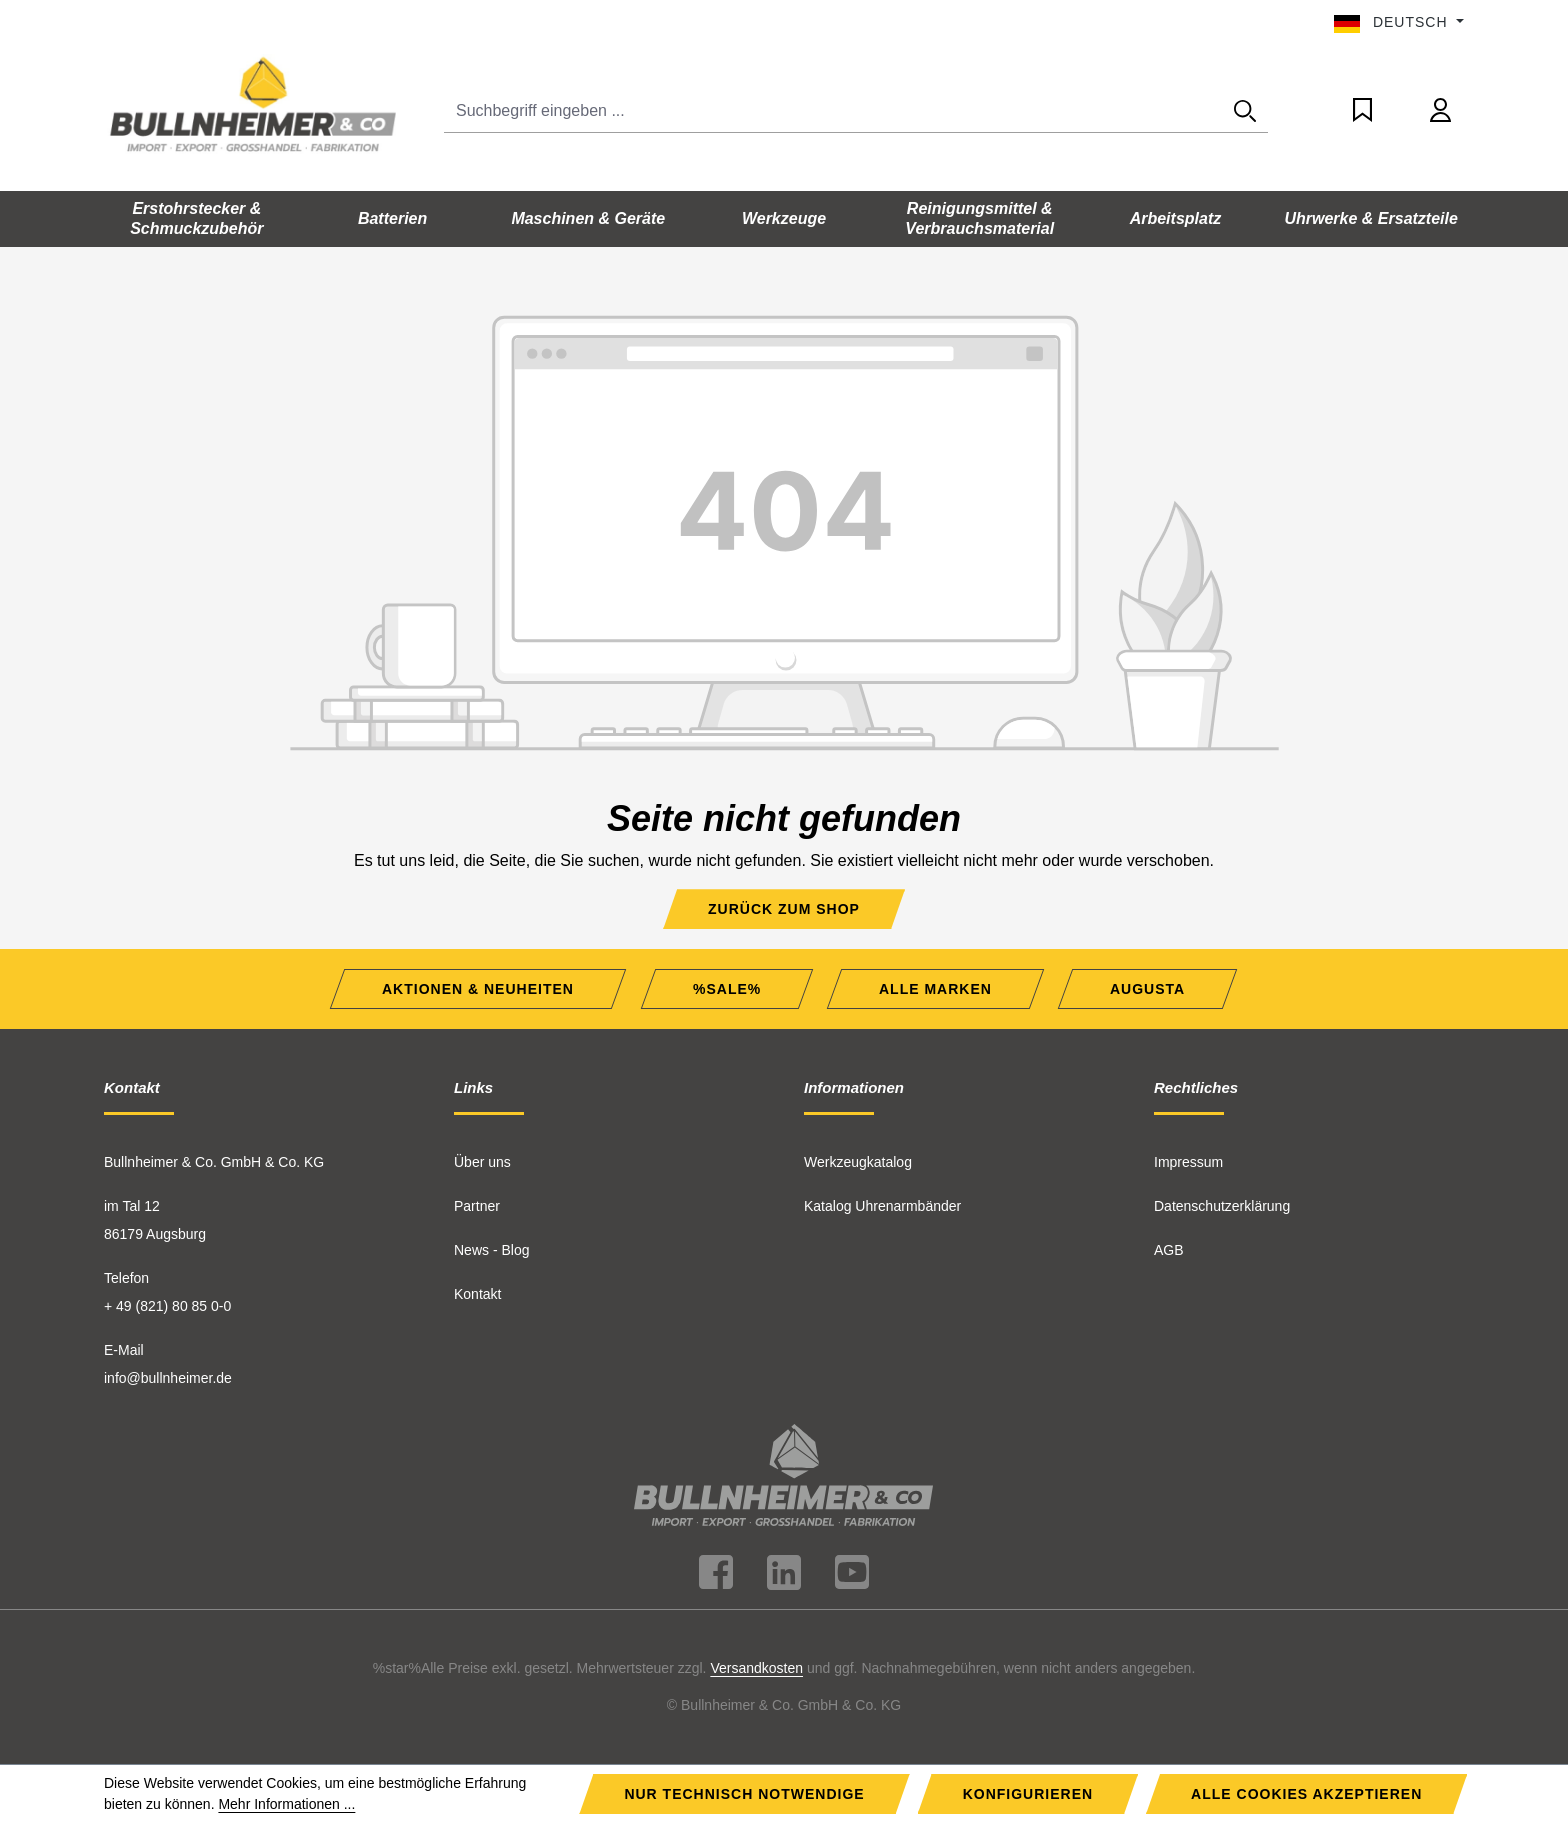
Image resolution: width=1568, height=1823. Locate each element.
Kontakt (477, 1294)
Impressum (1188, 1162)
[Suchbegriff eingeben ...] (833, 111)
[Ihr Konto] (1440, 111)
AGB (1169, 1250)
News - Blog (491, 1250)
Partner (477, 1206)
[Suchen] (1245, 111)
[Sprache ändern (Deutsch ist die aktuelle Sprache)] (1399, 22)
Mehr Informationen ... (286, 1804)
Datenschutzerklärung (1222, 1206)
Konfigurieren (1028, 1794)
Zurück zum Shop (784, 909)
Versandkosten (756, 1668)
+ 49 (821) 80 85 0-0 (167, 1306)
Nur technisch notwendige (744, 1794)
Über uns (482, 1162)
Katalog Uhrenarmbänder (882, 1206)
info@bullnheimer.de (168, 1378)
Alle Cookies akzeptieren (1306, 1794)
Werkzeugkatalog (858, 1162)
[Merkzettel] (1362, 111)
